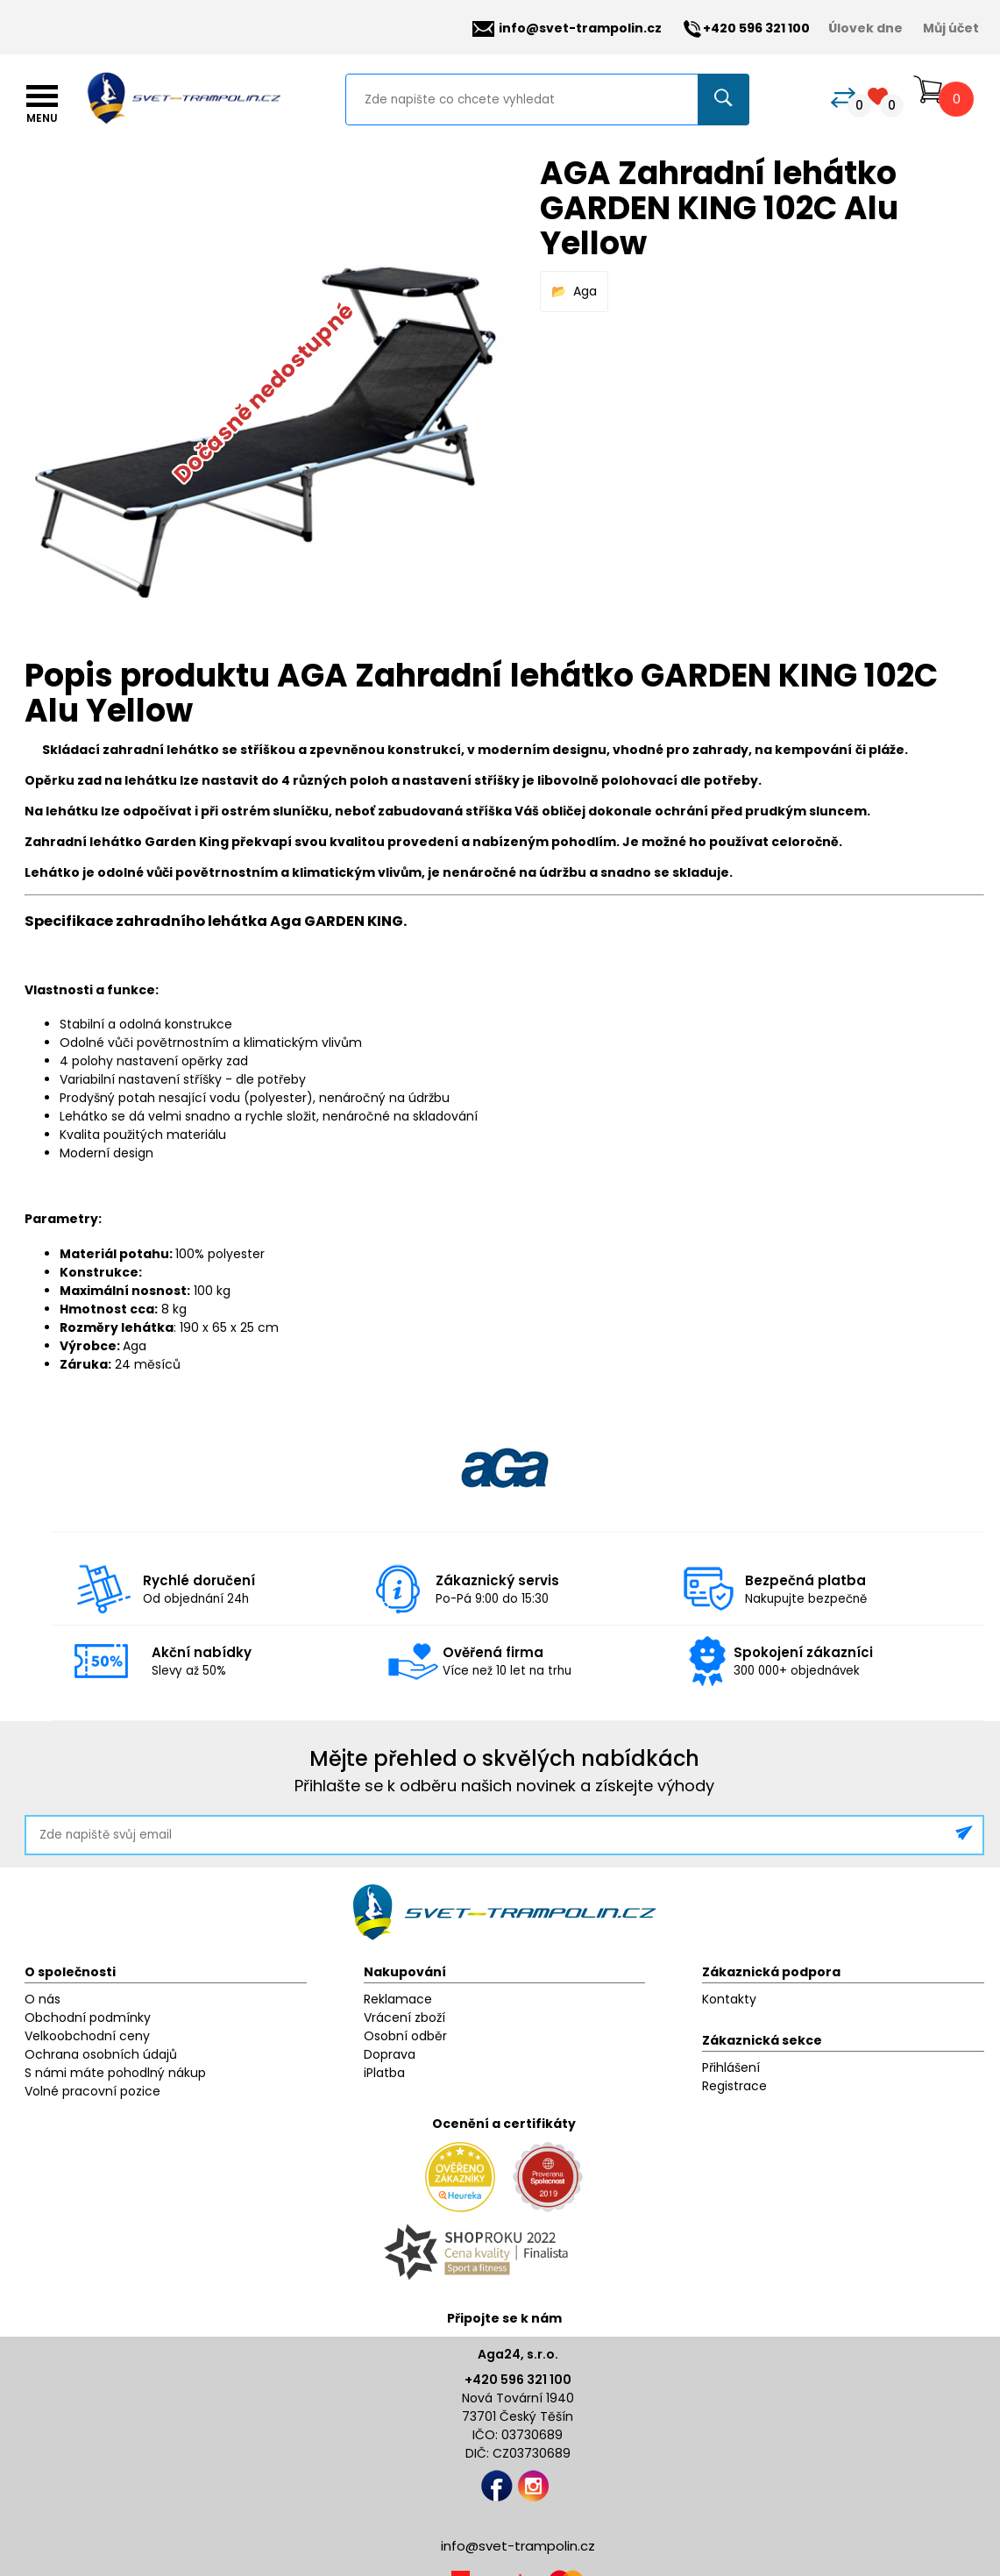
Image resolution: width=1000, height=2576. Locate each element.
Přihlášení (731, 2067)
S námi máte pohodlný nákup (115, 2072)
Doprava (389, 2054)
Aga (585, 291)
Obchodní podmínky (88, 2017)
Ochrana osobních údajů (101, 2054)
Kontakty (729, 1999)
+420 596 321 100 (518, 2379)
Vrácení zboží (404, 2017)
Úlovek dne (865, 28)
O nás (42, 1999)
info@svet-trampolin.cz (567, 28)
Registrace (734, 2086)
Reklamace (398, 1999)
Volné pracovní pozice (92, 2091)
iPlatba (384, 2072)
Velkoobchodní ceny (87, 2036)
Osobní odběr (405, 2036)
